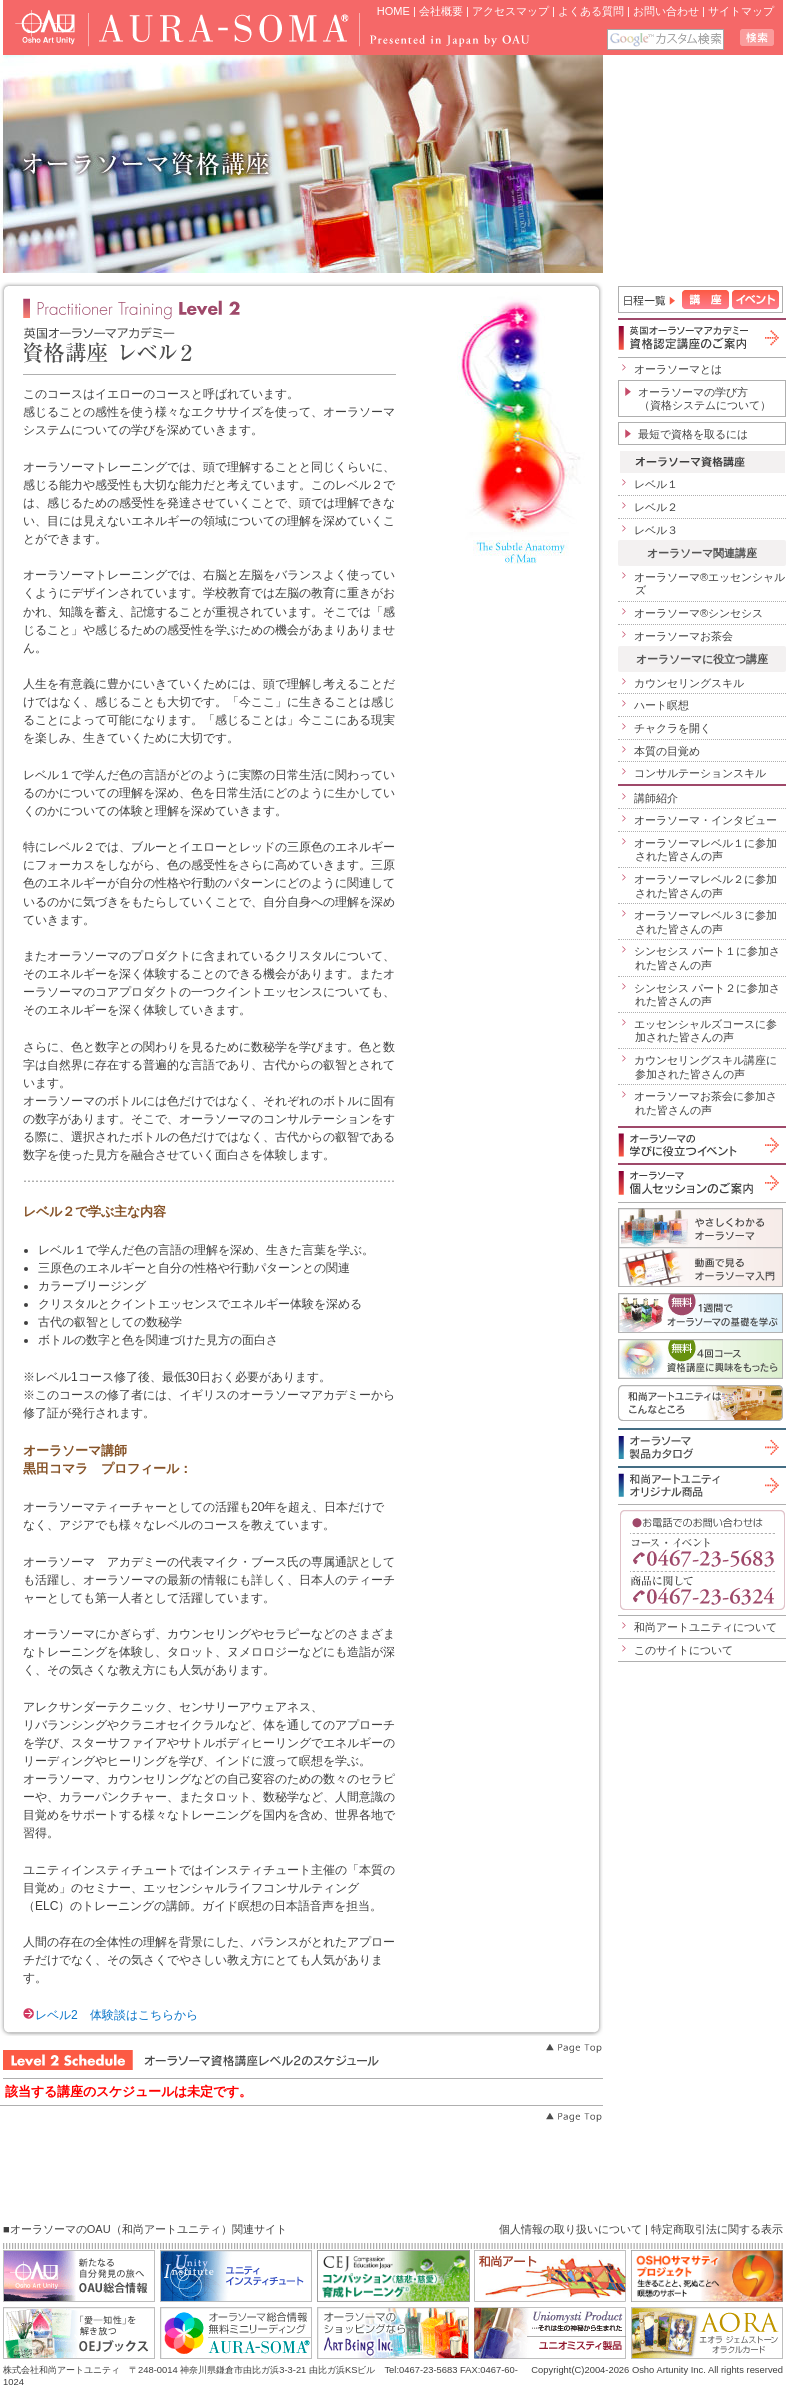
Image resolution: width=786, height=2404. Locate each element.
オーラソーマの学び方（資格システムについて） (704, 399)
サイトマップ (741, 11)
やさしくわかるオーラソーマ (700, 1227)
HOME (393, 11)
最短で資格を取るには (693, 434)
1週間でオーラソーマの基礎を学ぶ (700, 1313)
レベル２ (656, 507)
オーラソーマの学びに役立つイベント (700, 1145)
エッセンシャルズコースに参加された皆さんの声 (705, 1031)
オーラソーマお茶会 (683, 636)
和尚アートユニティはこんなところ (700, 1403)
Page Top (573, 2048)
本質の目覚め (667, 751)
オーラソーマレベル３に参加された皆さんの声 (705, 922)
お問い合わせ (666, 11)
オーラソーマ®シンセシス (698, 613)
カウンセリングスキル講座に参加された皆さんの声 (705, 1067)
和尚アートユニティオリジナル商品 (700, 1485)
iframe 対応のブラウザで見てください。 (694, 164)
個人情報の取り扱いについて (570, 2229)
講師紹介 (656, 798)
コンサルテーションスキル (700, 773)
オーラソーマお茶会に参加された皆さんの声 (705, 1103)
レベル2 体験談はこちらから (110, 2015)
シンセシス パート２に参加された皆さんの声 (707, 995)
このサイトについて (683, 1650)
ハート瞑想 (661, 705)
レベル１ (656, 484)
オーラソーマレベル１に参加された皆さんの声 (705, 850)
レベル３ (656, 530)
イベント (755, 299)
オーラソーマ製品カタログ (700, 1447)
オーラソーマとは (678, 369)
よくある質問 (591, 11)
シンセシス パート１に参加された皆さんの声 (707, 958)
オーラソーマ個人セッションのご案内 (700, 1182)
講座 (705, 299)
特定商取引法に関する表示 (717, 2229)
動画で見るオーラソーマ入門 (700, 1267)
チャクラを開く (672, 728)
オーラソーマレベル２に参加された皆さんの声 (705, 886)
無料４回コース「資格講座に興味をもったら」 (700, 1359)
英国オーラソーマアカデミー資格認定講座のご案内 (700, 337)
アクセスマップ (510, 11)
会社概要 (441, 11)
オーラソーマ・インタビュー (705, 820)
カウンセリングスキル (689, 683)
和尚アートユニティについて (705, 1627)
